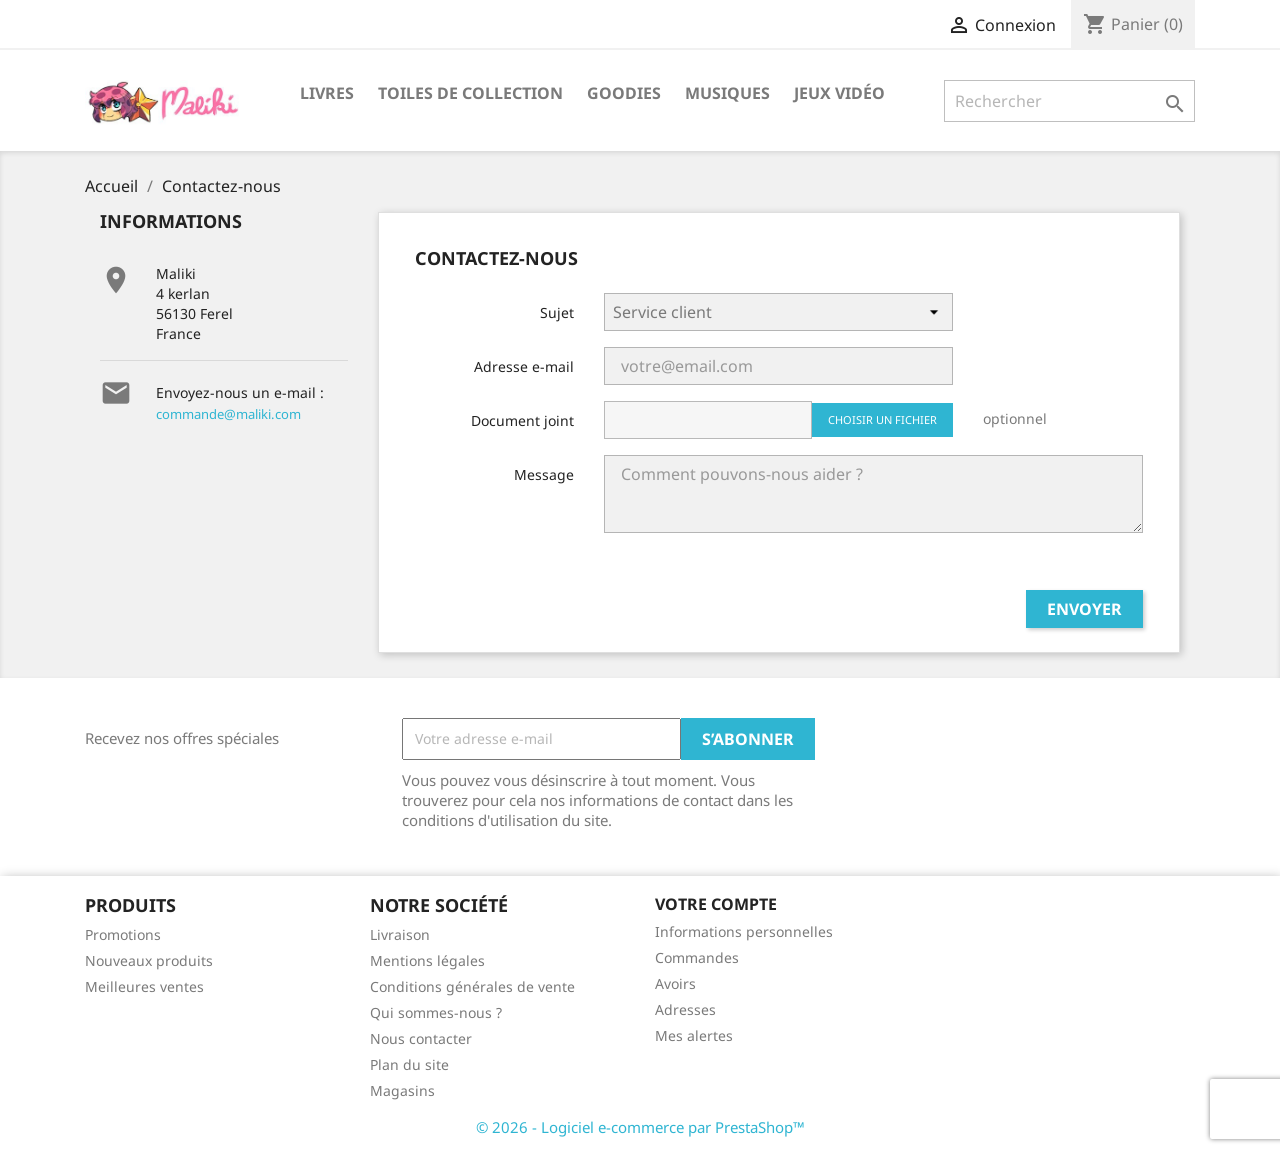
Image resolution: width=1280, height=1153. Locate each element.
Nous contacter (421, 1038)
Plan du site (409, 1064)
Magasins (402, 1090)
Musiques (727, 93)
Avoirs (675, 983)
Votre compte (716, 904)
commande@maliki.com (228, 414)
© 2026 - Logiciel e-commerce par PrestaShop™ (640, 1127)
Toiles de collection (470, 93)
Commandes (697, 957)
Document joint (522, 420)
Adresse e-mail (524, 366)
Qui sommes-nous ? (436, 1012)
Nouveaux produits (149, 960)
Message (544, 474)
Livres (327, 93)
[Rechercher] (1069, 101)
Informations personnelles (744, 931)
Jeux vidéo (839, 93)
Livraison (400, 934)
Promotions (123, 934)
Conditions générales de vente (472, 986)
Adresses (685, 1009)
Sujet (557, 312)
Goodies (624, 93)
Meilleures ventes (144, 986)
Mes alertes (694, 1035)
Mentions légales (427, 960)
